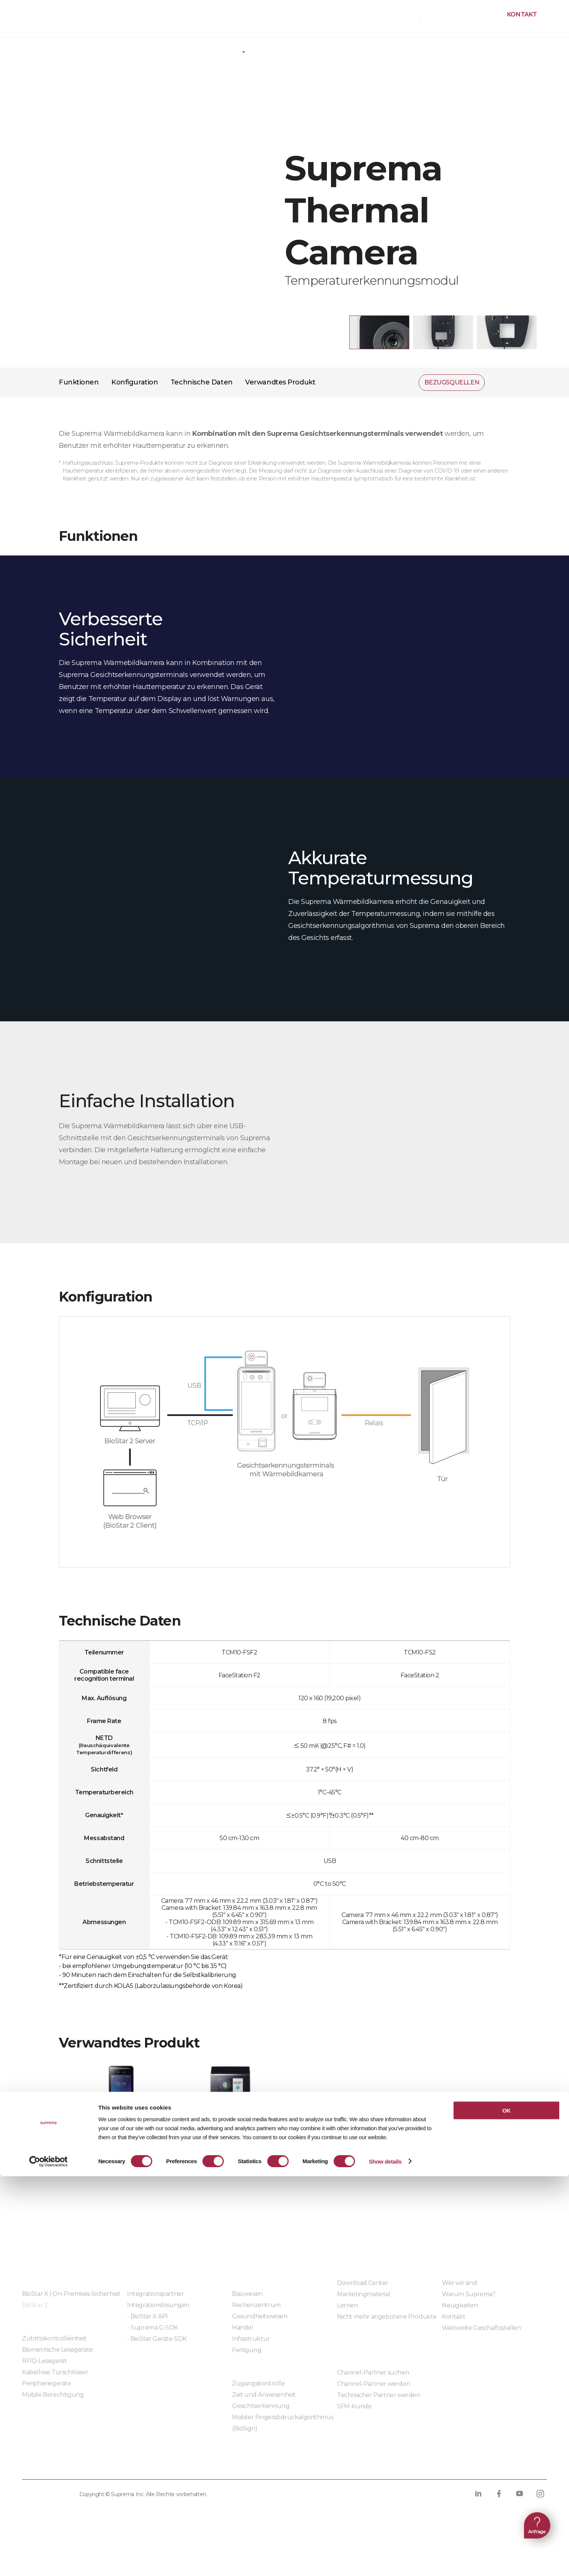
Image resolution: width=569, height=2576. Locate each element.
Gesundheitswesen (259, 2316)
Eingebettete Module (158, 2359)
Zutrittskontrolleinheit (54, 2338)
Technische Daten (202, 382)
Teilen (500, 383)
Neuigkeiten (460, 2305)
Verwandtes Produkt (280, 382)
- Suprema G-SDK (152, 2327)
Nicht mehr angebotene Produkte (387, 2316)
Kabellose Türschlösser (55, 2372)
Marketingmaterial (363, 2294)
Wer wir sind (459, 2282)
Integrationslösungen (158, 2305)
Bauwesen (247, 2293)
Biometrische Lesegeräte (57, 2349)
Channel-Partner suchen (373, 2372)
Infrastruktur (251, 2338)
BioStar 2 (35, 2305)
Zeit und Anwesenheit (264, 2394)
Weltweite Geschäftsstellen (481, 2327)
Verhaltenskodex (272, 2464)
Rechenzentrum (256, 2305)
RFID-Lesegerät (44, 2360)
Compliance (208, 2464)
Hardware (104, 47)
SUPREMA (41, 21)
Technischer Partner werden (378, 2395)
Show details (385, 2561)
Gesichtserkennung (260, 2405)
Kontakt (522, 14)
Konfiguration (134, 382)
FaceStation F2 (120, 2135)
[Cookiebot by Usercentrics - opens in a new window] (48, 2561)
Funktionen (79, 382)
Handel (242, 2327)
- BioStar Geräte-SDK (157, 2338)
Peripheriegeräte (166, 47)
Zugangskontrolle (258, 2383)
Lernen (347, 2305)
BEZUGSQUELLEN (392, 19)
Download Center (362, 2282)
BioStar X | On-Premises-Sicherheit (71, 2293)
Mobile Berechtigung (53, 2394)
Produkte (51, 47)
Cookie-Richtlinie (144, 2464)
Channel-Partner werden (373, 2383)
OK (506, 2510)
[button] (379, 332)
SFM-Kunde (354, 2406)
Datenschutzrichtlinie (61, 2464)
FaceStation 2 (230, 2135)
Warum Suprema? (468, 2294)
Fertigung (246, 2350)
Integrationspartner (155, 2293)
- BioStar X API (147, 2316)
